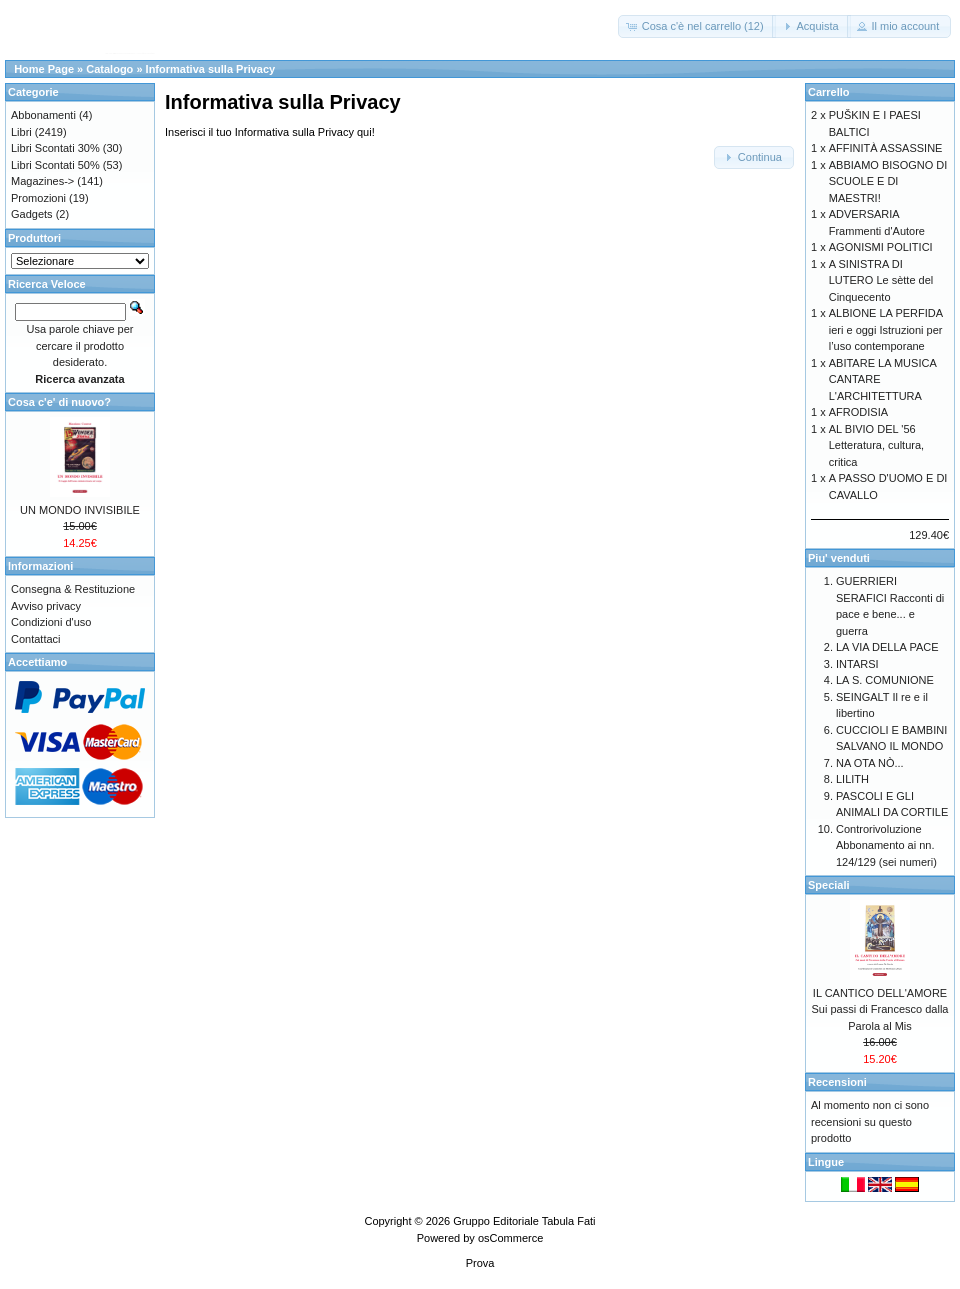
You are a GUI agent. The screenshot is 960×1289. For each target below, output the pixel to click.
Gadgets (32, 214)
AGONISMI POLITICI (881, 247)
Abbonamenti (43, 115)
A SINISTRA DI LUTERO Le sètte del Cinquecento (881, 280)
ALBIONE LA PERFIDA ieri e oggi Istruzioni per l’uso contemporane (886, 329)
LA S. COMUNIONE (885, 680)
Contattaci (36, 639)
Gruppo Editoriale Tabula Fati (524, 1221)
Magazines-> (42, 181)
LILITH (852, 779)
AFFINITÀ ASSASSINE (886, 148)
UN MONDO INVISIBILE (80, 510)
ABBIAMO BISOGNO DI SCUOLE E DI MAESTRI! (888, 181)
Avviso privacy (46, 606)
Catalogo (109, 69)
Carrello (829, 92)
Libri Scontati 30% (55, 148)
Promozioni (38, 198)
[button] (697, 26)
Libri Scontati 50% (55, 165)
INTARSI (857, 664)
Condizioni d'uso (51, 622)
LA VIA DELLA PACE (887, 647)
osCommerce (510, 1238)
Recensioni (837, 1082)
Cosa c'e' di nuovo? (59, 402)
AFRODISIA (858, 412)
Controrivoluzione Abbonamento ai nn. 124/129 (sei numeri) (886, 845)
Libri (21, 132)
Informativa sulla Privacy (211, 69)
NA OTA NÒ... (870, 763)
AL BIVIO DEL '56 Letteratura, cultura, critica (876, 445)
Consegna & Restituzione (73, 589)
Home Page (44, 69)
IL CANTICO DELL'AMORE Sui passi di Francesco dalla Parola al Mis (880, 1009)
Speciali (829, 885)
